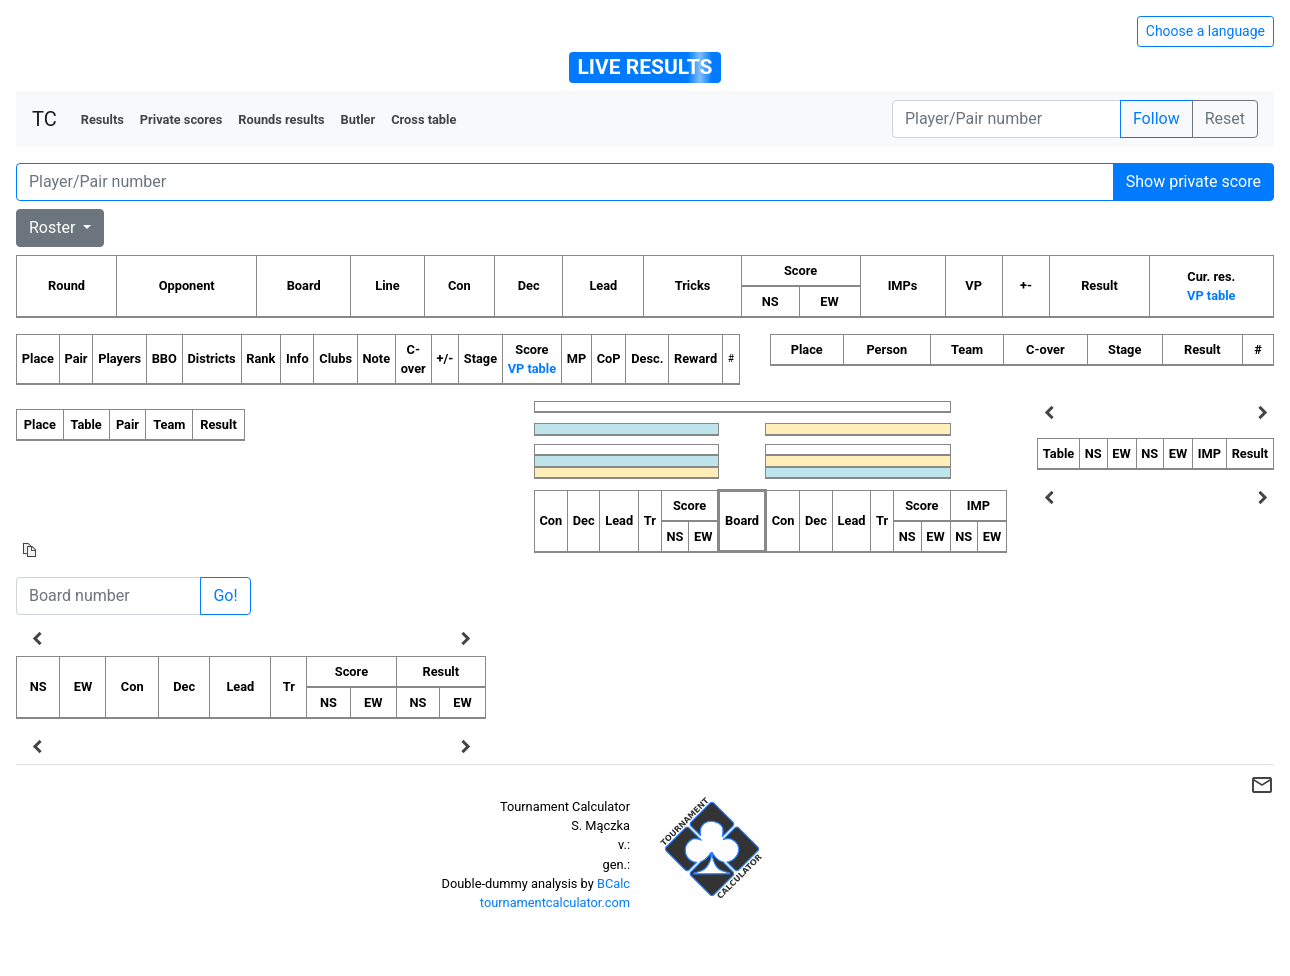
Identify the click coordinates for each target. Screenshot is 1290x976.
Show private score (1193, 181)
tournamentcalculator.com (555, 902)
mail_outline (1262, 785)
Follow (1156, 118)
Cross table (423, 119)
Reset (1225, 118)
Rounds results (281, 119)
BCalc (613, 883)
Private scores (181, 119)
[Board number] (108, 596)
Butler (358, 119)
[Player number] (1006, 119)
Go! (225, 595)
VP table (1211, 295)
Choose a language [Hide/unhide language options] (1205, 31)
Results (102, 119)
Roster (54, 227)
